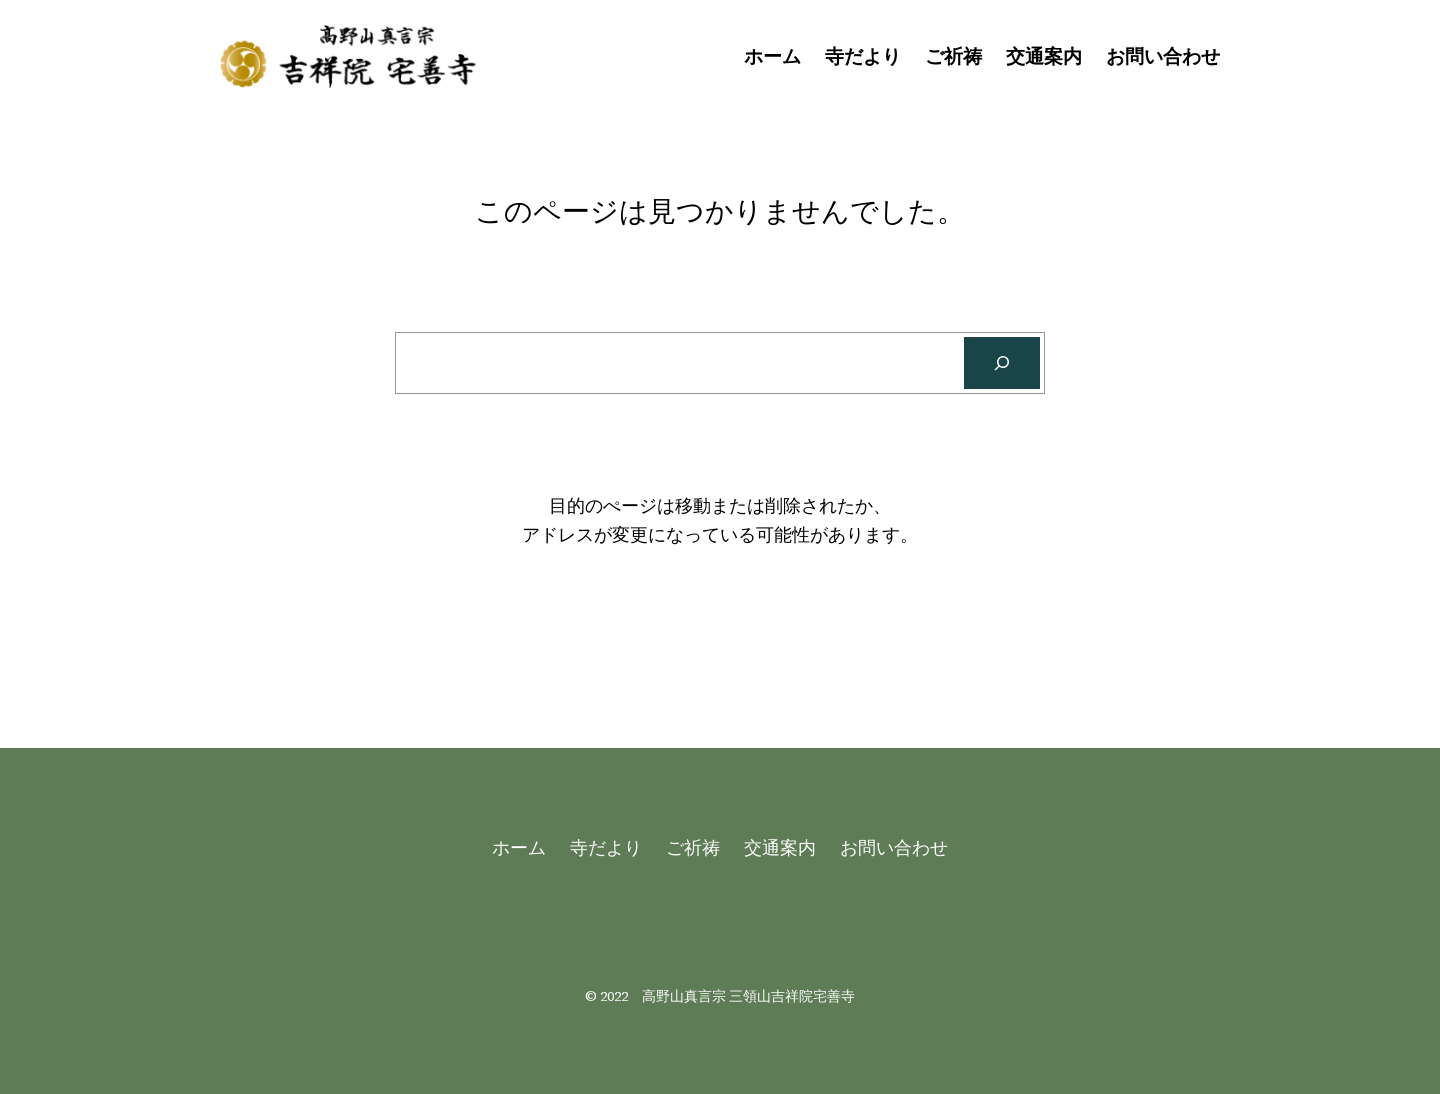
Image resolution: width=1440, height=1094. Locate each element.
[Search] (1002, 363)
